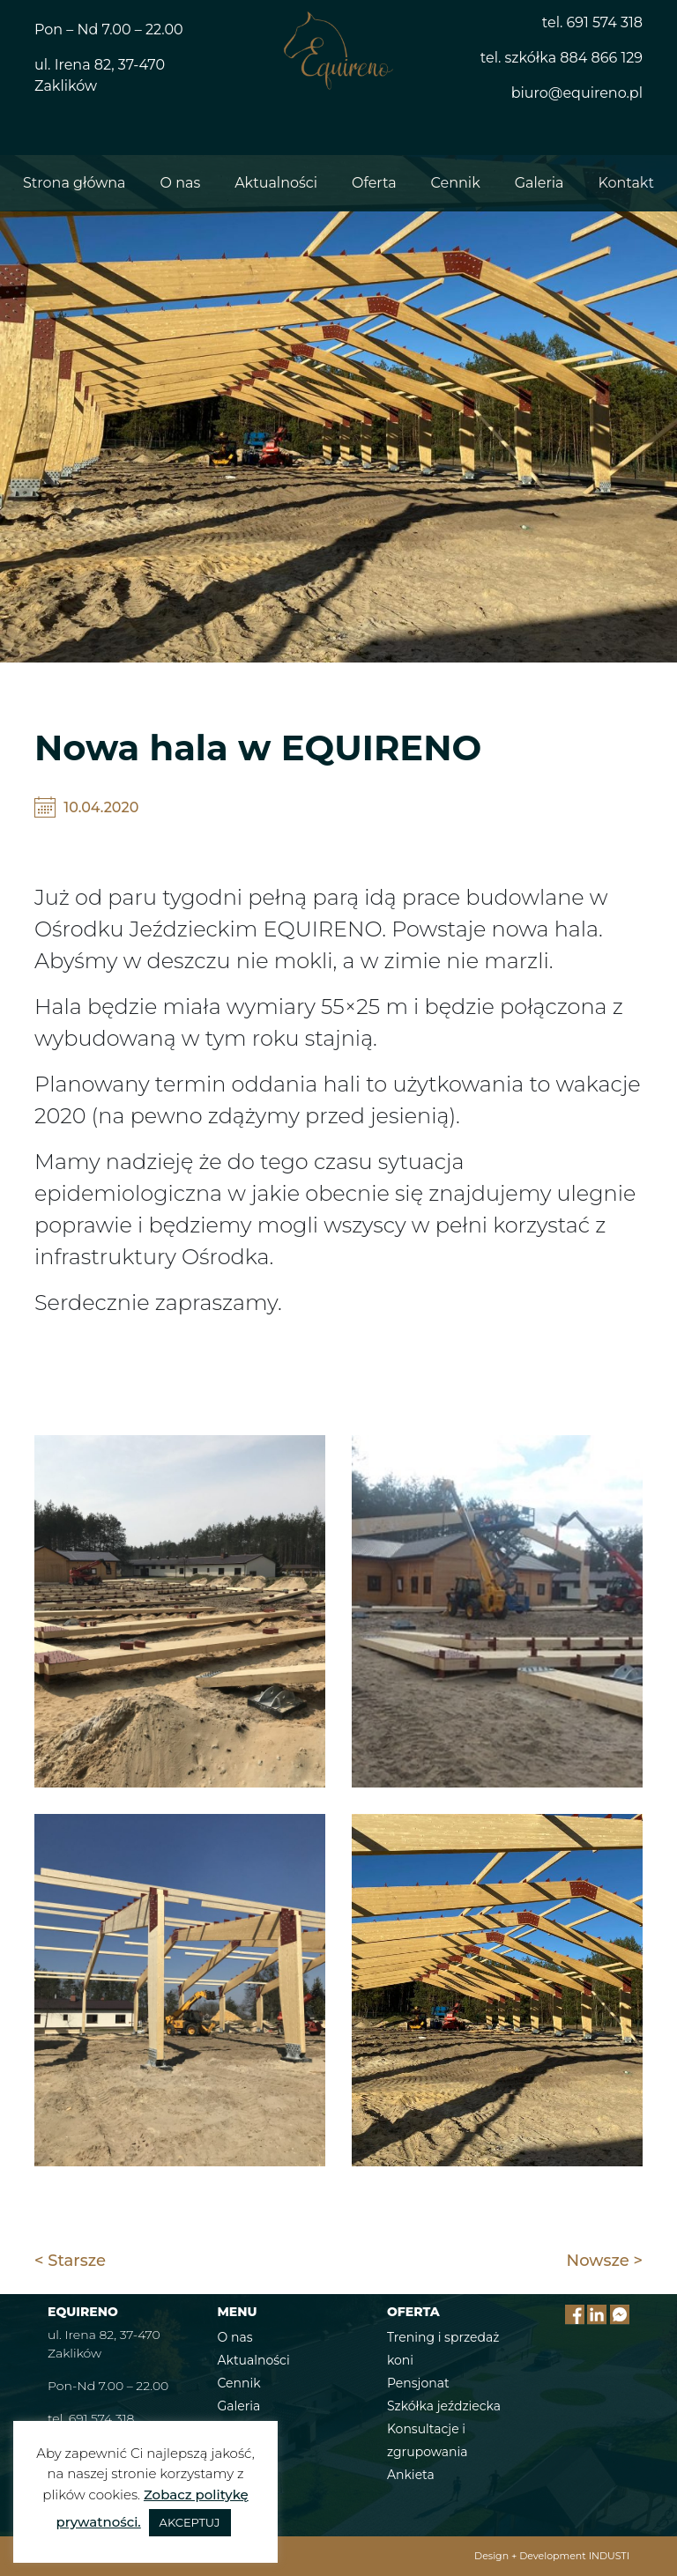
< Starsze (70, 2260)
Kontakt (626, 182)
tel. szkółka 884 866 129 (561, 57)
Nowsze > (605, 2260)
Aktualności (275, 182)
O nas (180, 182)
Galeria (539, 182)
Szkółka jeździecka (444, 2406)
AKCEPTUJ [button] (190, 2522)
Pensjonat (418, 2383)
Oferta (374, 182)
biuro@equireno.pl (577, 93)
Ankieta (411, 2475)
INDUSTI (609, 2556)
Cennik (455, 182)
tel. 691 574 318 (592, 22)
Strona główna (74, 182)
